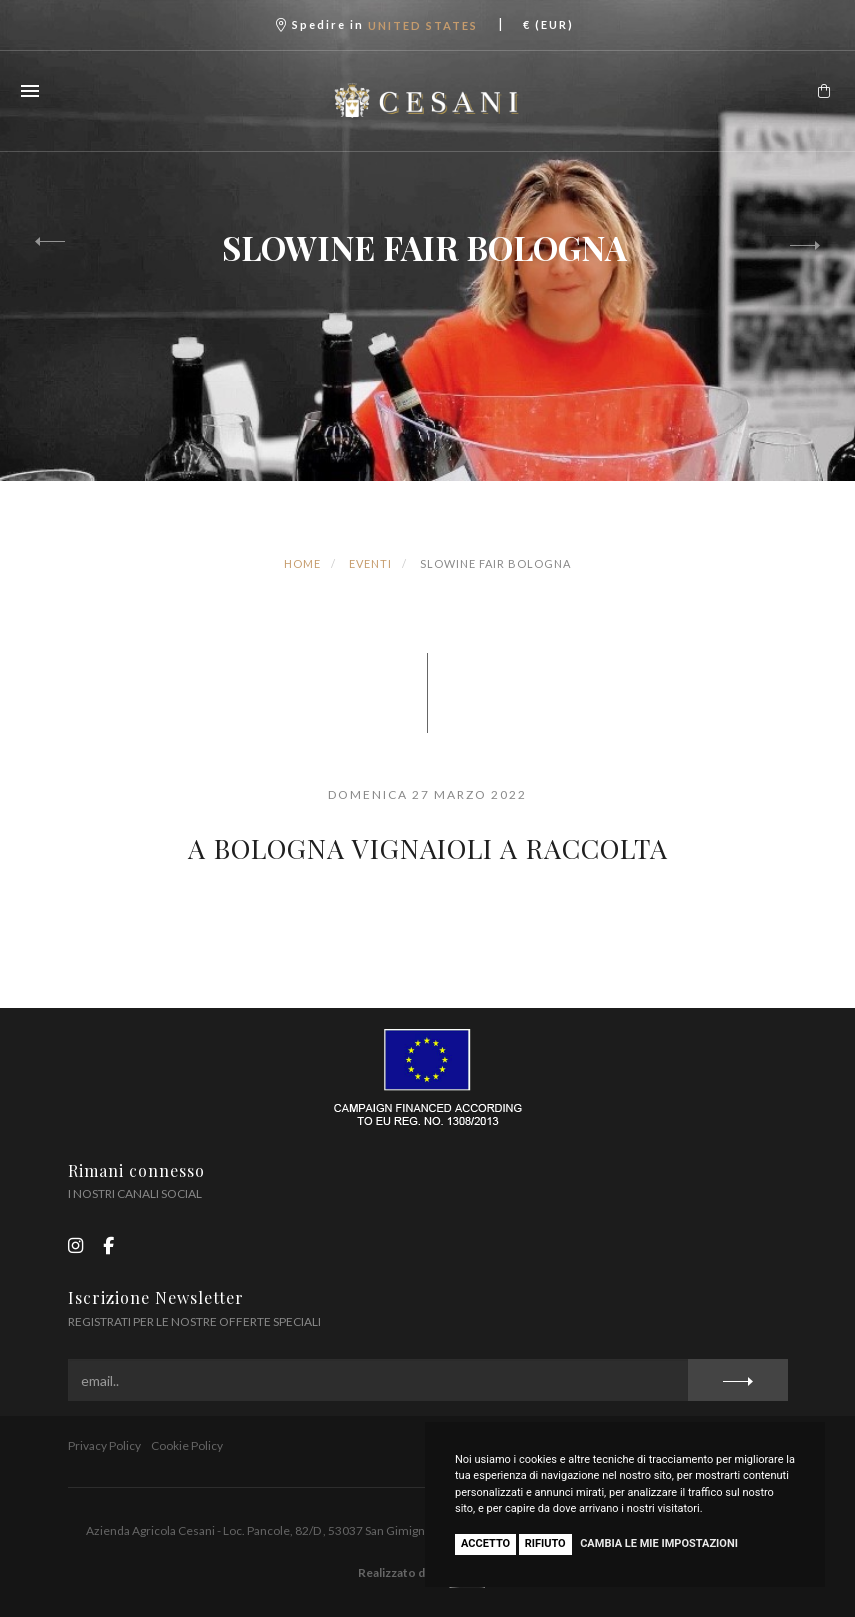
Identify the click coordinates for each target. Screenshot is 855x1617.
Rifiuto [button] (545, 1543)
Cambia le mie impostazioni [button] (659, 1543)
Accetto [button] (485, 1543)
